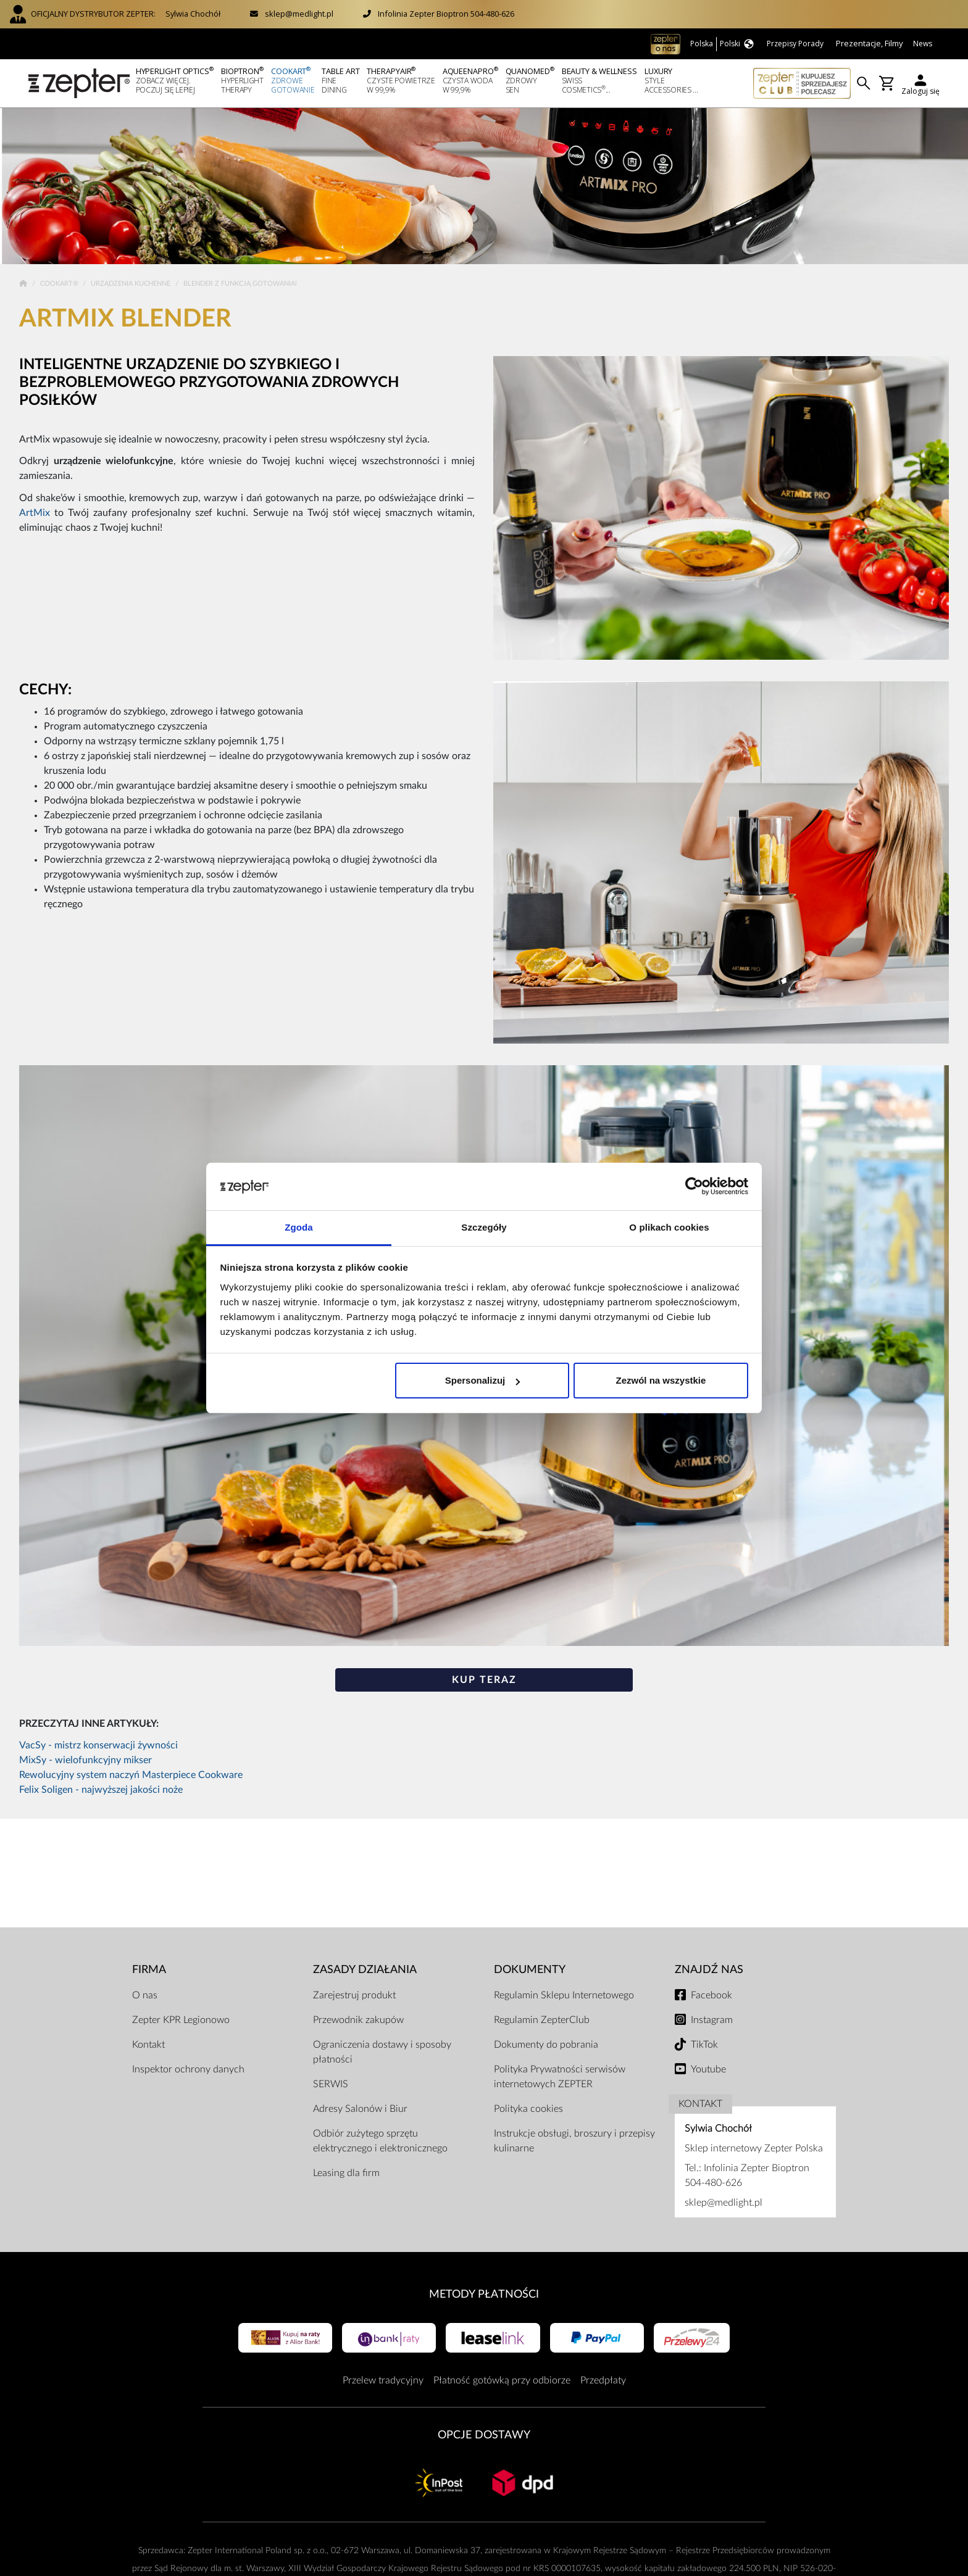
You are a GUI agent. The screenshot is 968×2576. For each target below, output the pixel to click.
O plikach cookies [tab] (669, 1227)
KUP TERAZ (484, 1680)
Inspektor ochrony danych (188, 2069)
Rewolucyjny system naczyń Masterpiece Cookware (131, 1775)
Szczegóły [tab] (483, 1227)
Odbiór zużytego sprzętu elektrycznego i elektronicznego (380, 2141)
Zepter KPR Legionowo (181, 2020)
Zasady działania (365, 1969)
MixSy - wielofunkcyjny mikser (85, 1760)
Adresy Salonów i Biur (360, 2109)
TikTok (704, 2045)
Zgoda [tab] (299, 1227)
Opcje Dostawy (484, 2435)
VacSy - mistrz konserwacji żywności (98, 1745)
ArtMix (34, 513)
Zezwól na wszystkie (660, 1380)
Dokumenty (529, 1969)
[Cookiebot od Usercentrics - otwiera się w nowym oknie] (694, 1187)
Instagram (712, 2020)
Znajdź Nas (709, 1969)
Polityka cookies (528, 2109)
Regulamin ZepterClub (542, 2020)
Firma (149, 1969)
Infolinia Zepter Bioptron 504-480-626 (446, 13)
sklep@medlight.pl (299, 13)
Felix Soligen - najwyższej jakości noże (101, 1790)
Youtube (708, 2069)
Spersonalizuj (482, 1380)
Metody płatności (484, 2294)
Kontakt (148, 2045)
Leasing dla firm (346, 2173)
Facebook (711, 1995)
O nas (144, 1995)
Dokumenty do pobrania (546, 2045)
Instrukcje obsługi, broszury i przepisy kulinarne (574, 2141)
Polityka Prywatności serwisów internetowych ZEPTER (559, 2076)
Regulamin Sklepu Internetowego (564, 1995)
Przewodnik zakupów (358, 2020)
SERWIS (330, 2084)
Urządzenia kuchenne (131, 283)
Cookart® (60, 283)
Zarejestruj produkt (354, 1995)
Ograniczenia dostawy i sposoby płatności (382, 2052)
